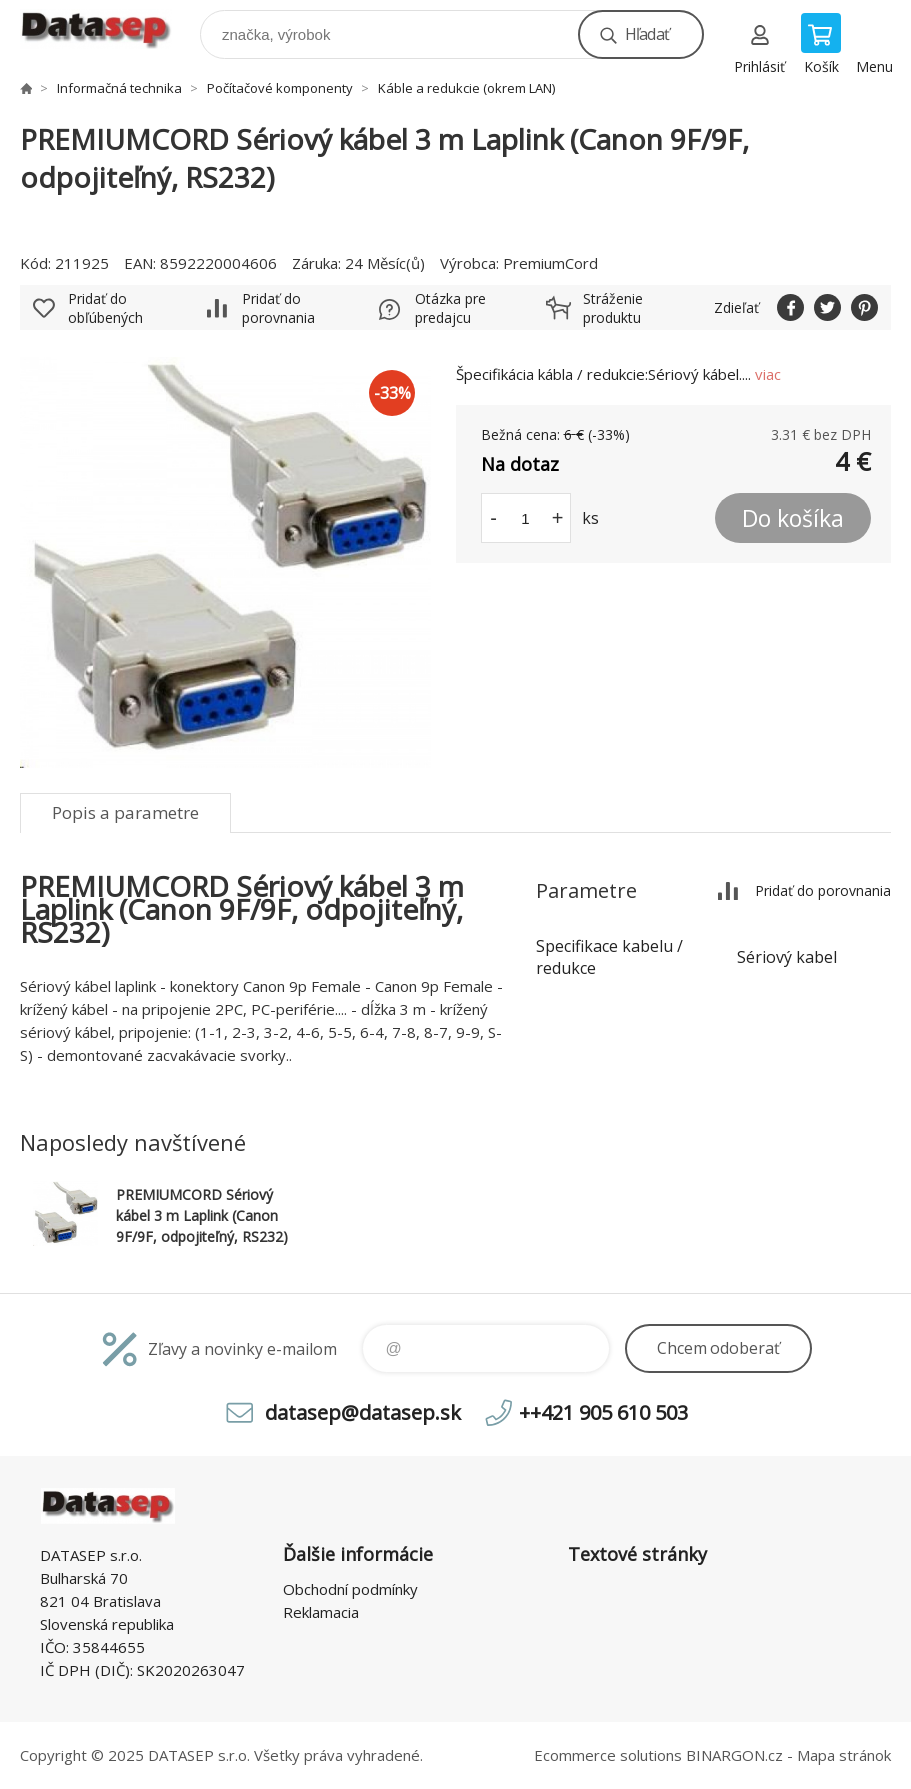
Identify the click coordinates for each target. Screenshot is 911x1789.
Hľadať (647, 34)
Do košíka (793, 518)
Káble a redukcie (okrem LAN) (466, 88)
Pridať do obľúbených (105, 308)
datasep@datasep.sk (363, 1412)
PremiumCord (550, 263)
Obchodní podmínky (350, 1589)
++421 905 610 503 (603, 1412)
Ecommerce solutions (608, 1755)
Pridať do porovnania (278, 308)
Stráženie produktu (613, 308)
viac (768, 374)
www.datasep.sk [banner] (108, 29)
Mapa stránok (844, 1755)
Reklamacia (321, 1612)
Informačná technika (119, 88)
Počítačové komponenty (280, 88)
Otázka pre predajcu (450, 308)
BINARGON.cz (734, 1755)
